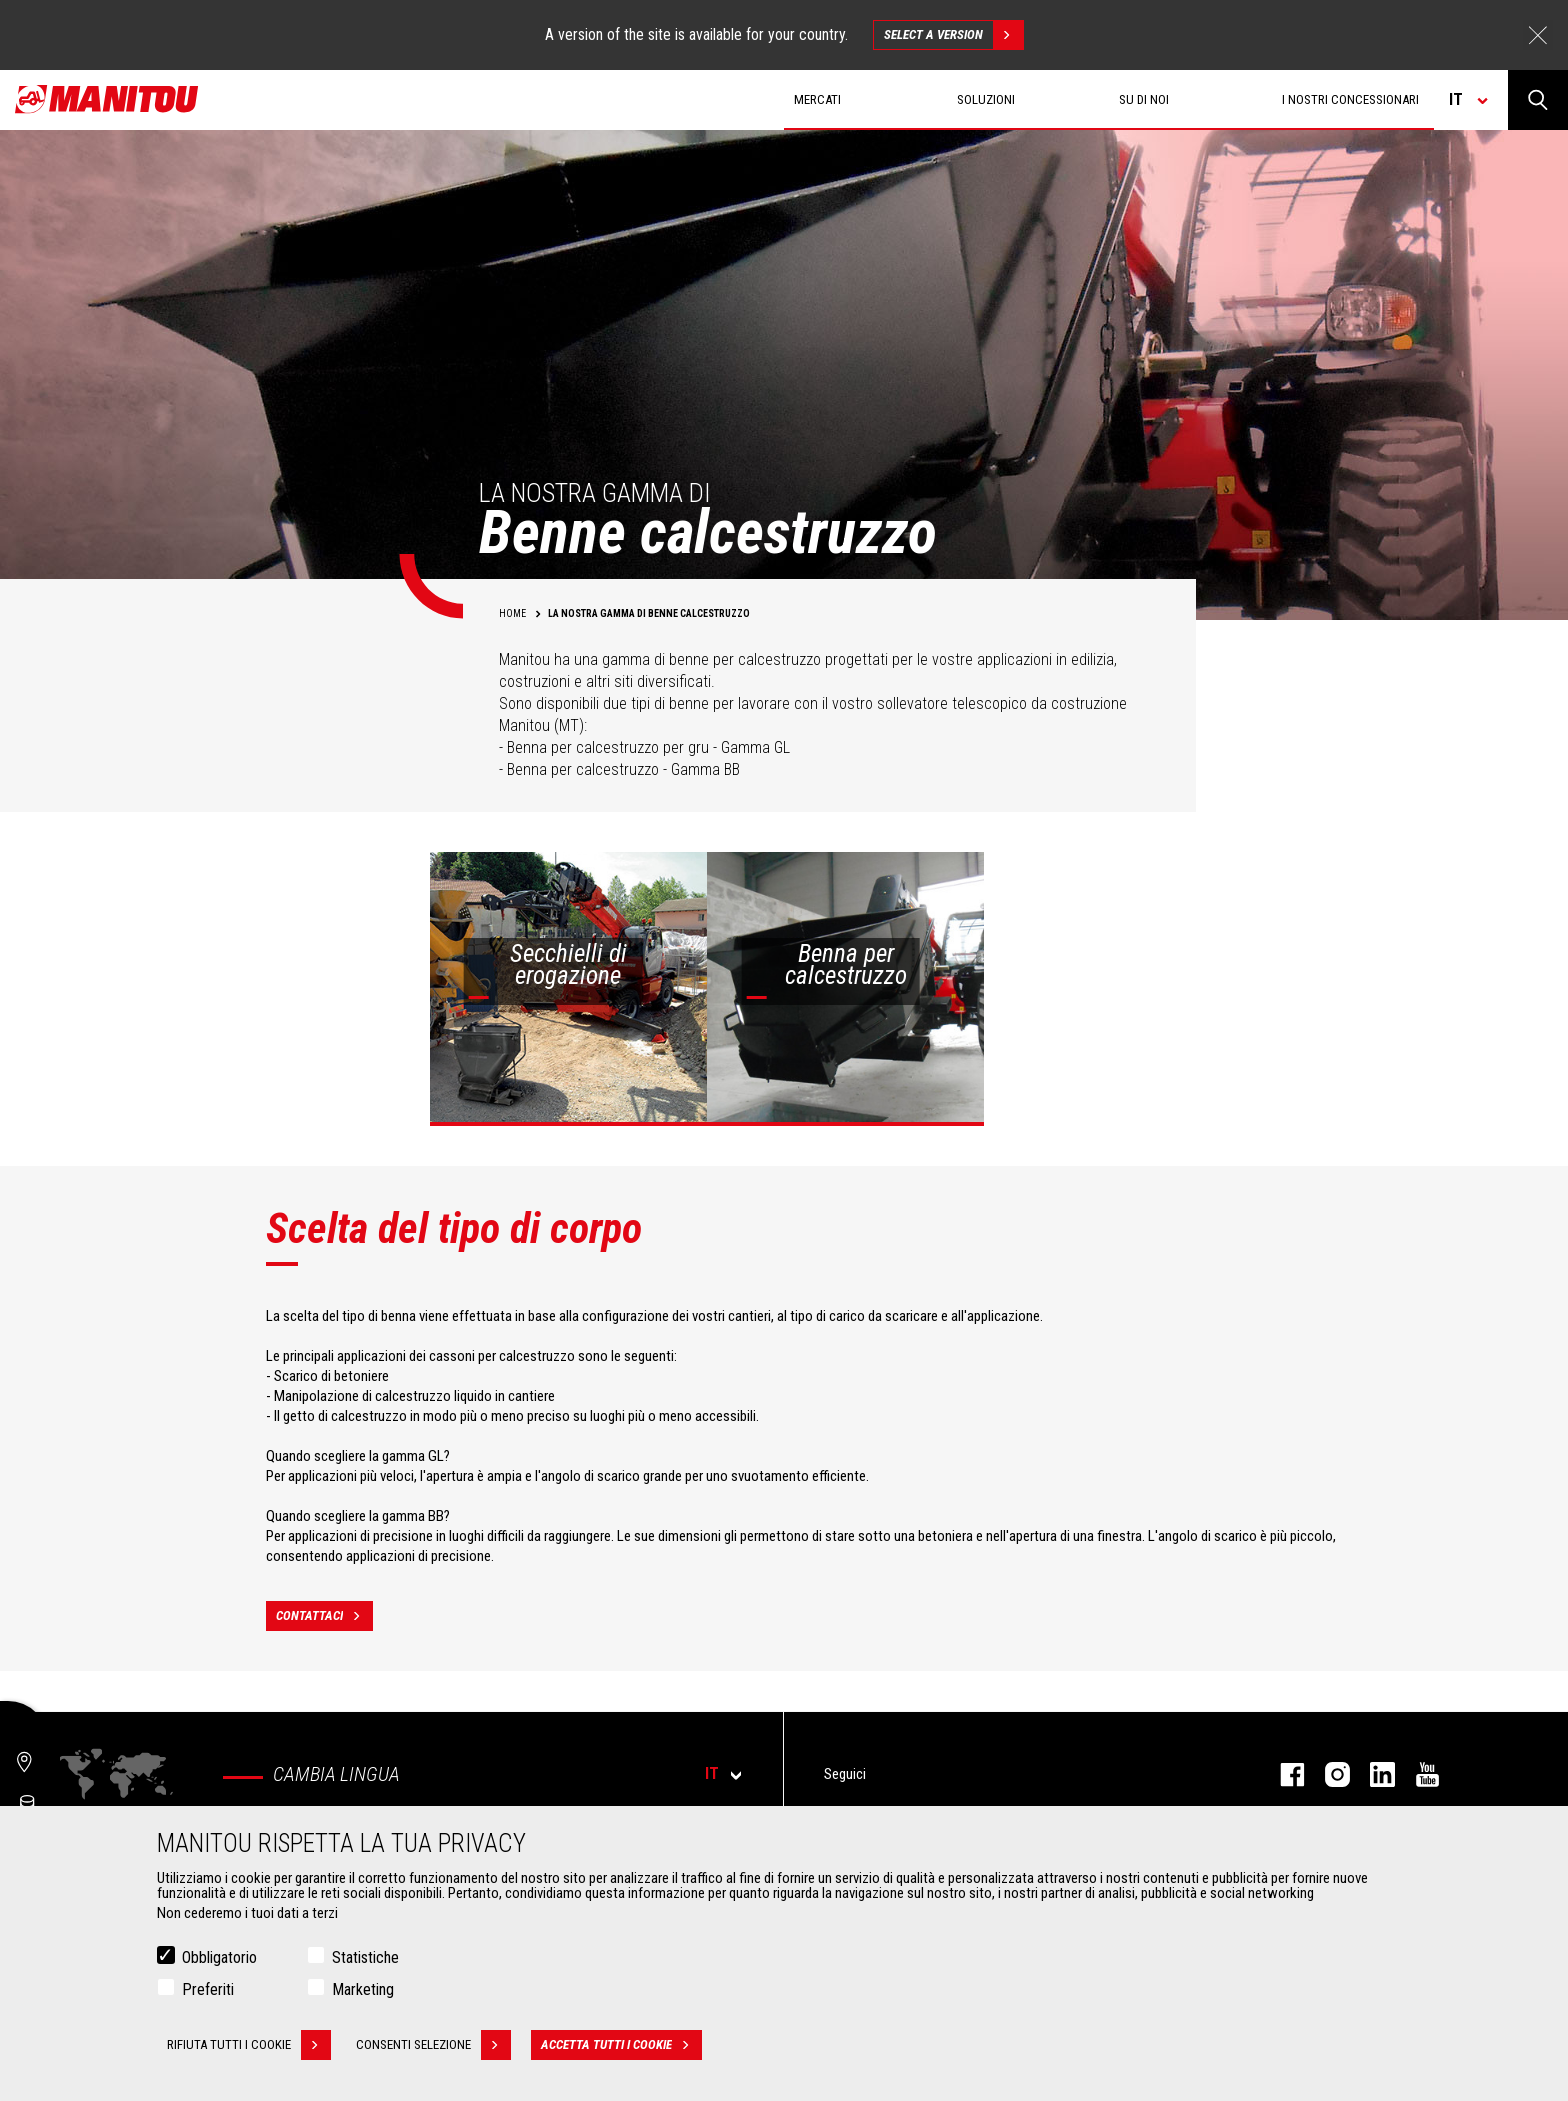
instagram (1327, 1774)
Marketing (363, 1991)
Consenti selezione (433, 2047)
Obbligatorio (219, 1959)
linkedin (1372, 1774)
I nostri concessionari (1350, 99)
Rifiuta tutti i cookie (249, 2047)
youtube (1417, 1774)
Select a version (953, 35)
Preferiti (208, 1991)
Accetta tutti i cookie (621, 2047)
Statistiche (365, 1959)
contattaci (324, 1616)
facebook (1282, 1774)
